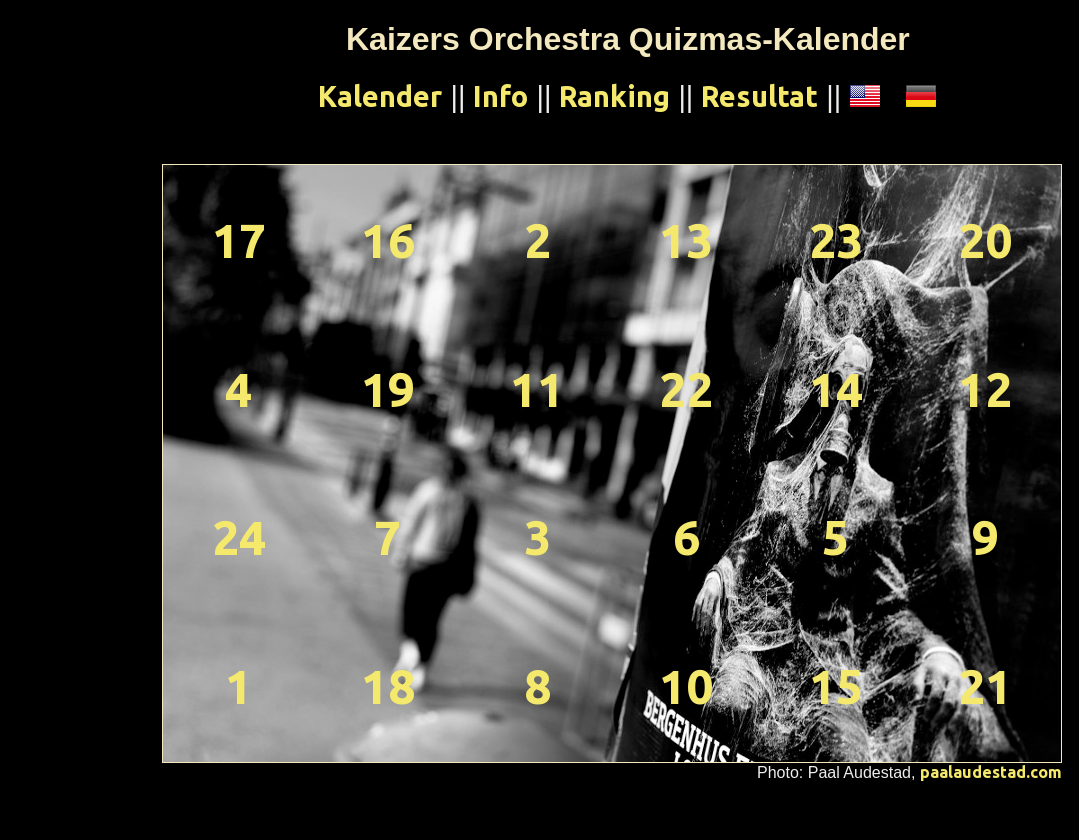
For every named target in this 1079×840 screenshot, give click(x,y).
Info (500, 96)
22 (686, 389)
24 (239, 537)
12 (985, 389)
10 (686, 686)
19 (388, 389)
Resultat (759, 96)
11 (537, 389)
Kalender (380, 96)
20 (985, 240)
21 (985, 686)
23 (836, 240)
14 (836, 389)
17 (239, 240)
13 (686, 240)
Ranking (614, 96)
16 (388, 240)
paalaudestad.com (991, 772)
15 (836, 686)
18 (388, 686)
